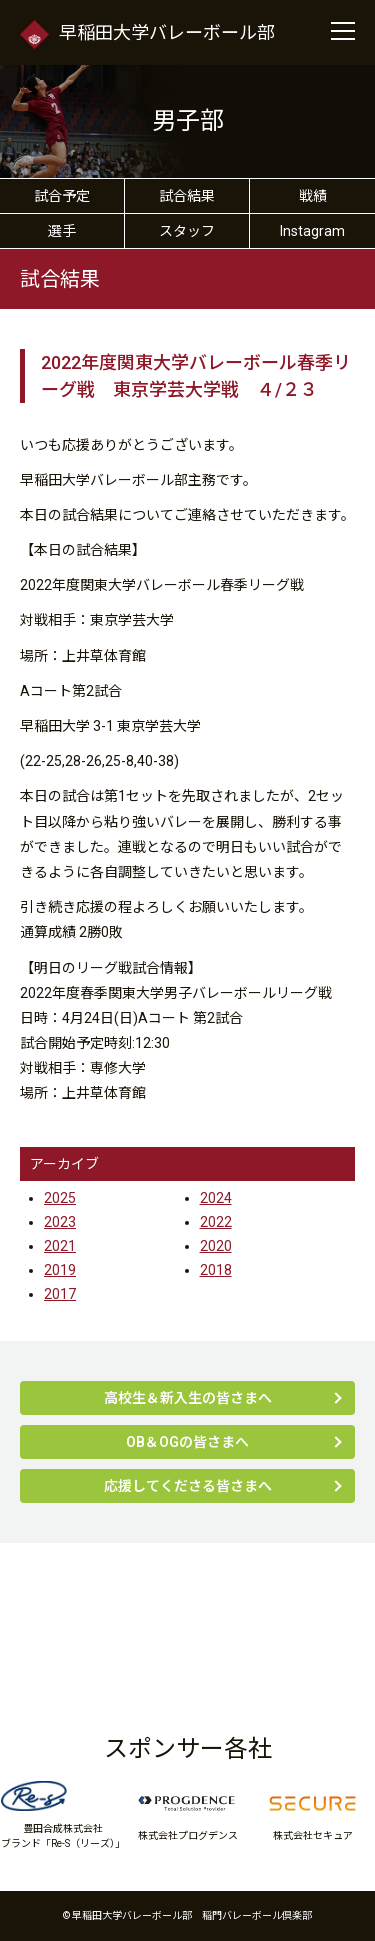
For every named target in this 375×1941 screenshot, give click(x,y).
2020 (216, 1246)
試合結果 (187, 196)
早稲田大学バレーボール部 (147, 33)
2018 (216, 1270)
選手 (62, 231)
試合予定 (62, 196)
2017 (60, 1294)
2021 (60, 1246)
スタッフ (187, 231)
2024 (216, 1198)
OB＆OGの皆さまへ (187, 1442)
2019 (60, 1270)
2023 (60, 1222)
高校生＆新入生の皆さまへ (188, 1398)
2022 (216, 1222)
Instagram (312, 231)
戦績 (313, 196)
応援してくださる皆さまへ (188, 1486)
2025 (60, 1198)
